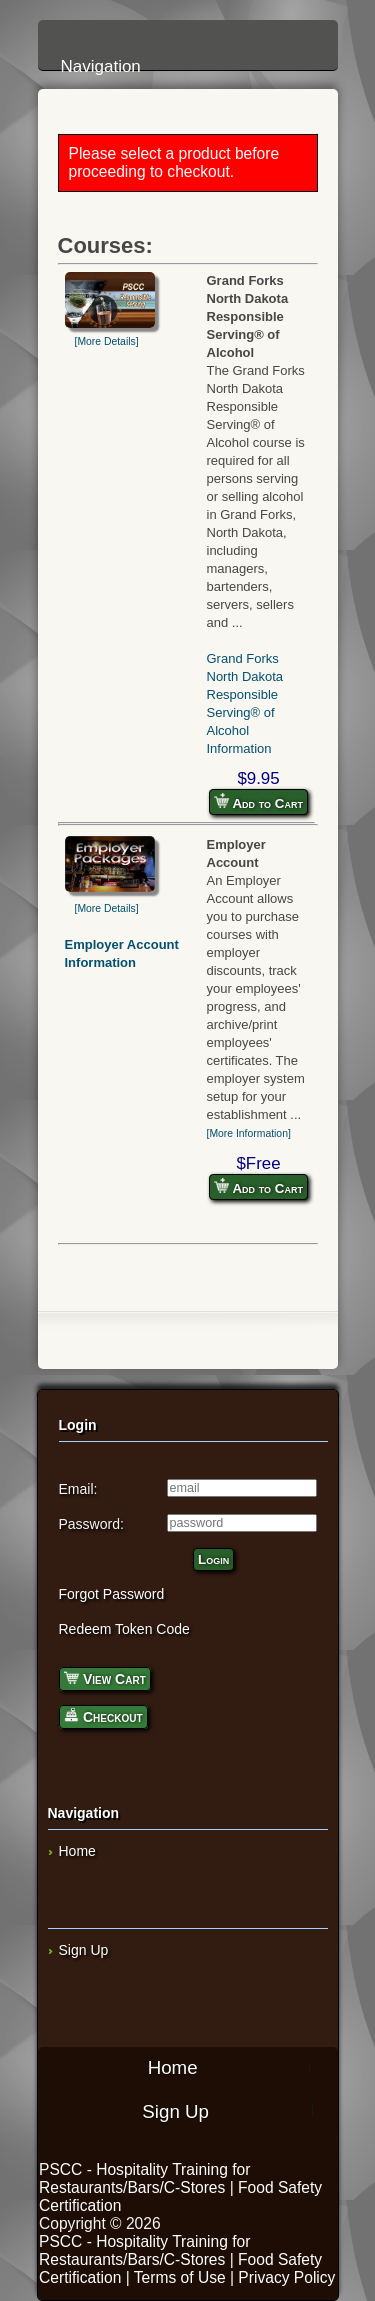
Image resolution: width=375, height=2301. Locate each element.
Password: (91, 1524)
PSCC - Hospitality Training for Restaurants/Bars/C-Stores (144, 2178)
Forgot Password (112, 1594)
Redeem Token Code (124, 1629)
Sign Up (84, 1950)
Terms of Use (180, 2277)
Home (77, 1851)
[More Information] (249, 1133)
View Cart (105, 1677)
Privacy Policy (286, 2277)
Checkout (103, 1715)
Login (213, 1559)
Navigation (193, 42)
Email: (78, 1489)
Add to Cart (258, 802)
